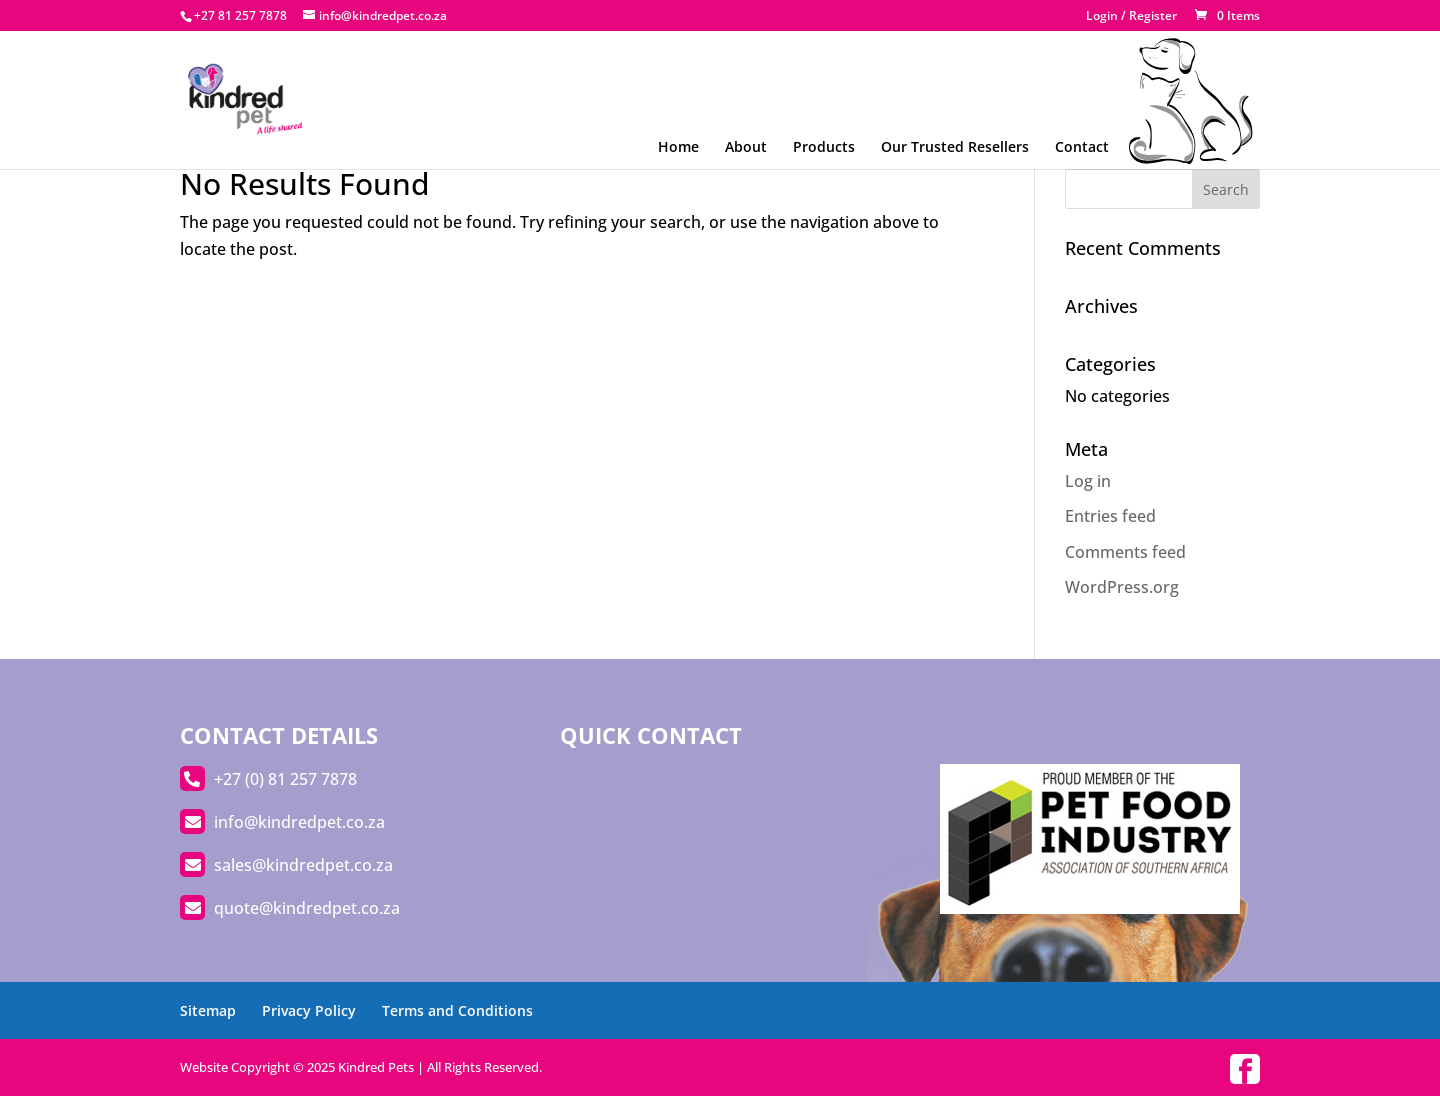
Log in (1088, 481)
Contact (1082, 146)
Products (824, 146)
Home (678, 146)
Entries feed (1110, 516)
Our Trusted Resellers (955, 146)
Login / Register (1131, 17)
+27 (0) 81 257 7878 (285, 779)
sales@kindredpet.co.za (303, 865)
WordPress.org (1122, 587)
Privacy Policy (309, 1010)
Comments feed (1125, 552)
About (746, 146)
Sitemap (208, 1010)
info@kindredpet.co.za (299, 822)
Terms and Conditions (457, 1010)
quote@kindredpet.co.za (307, 908)
